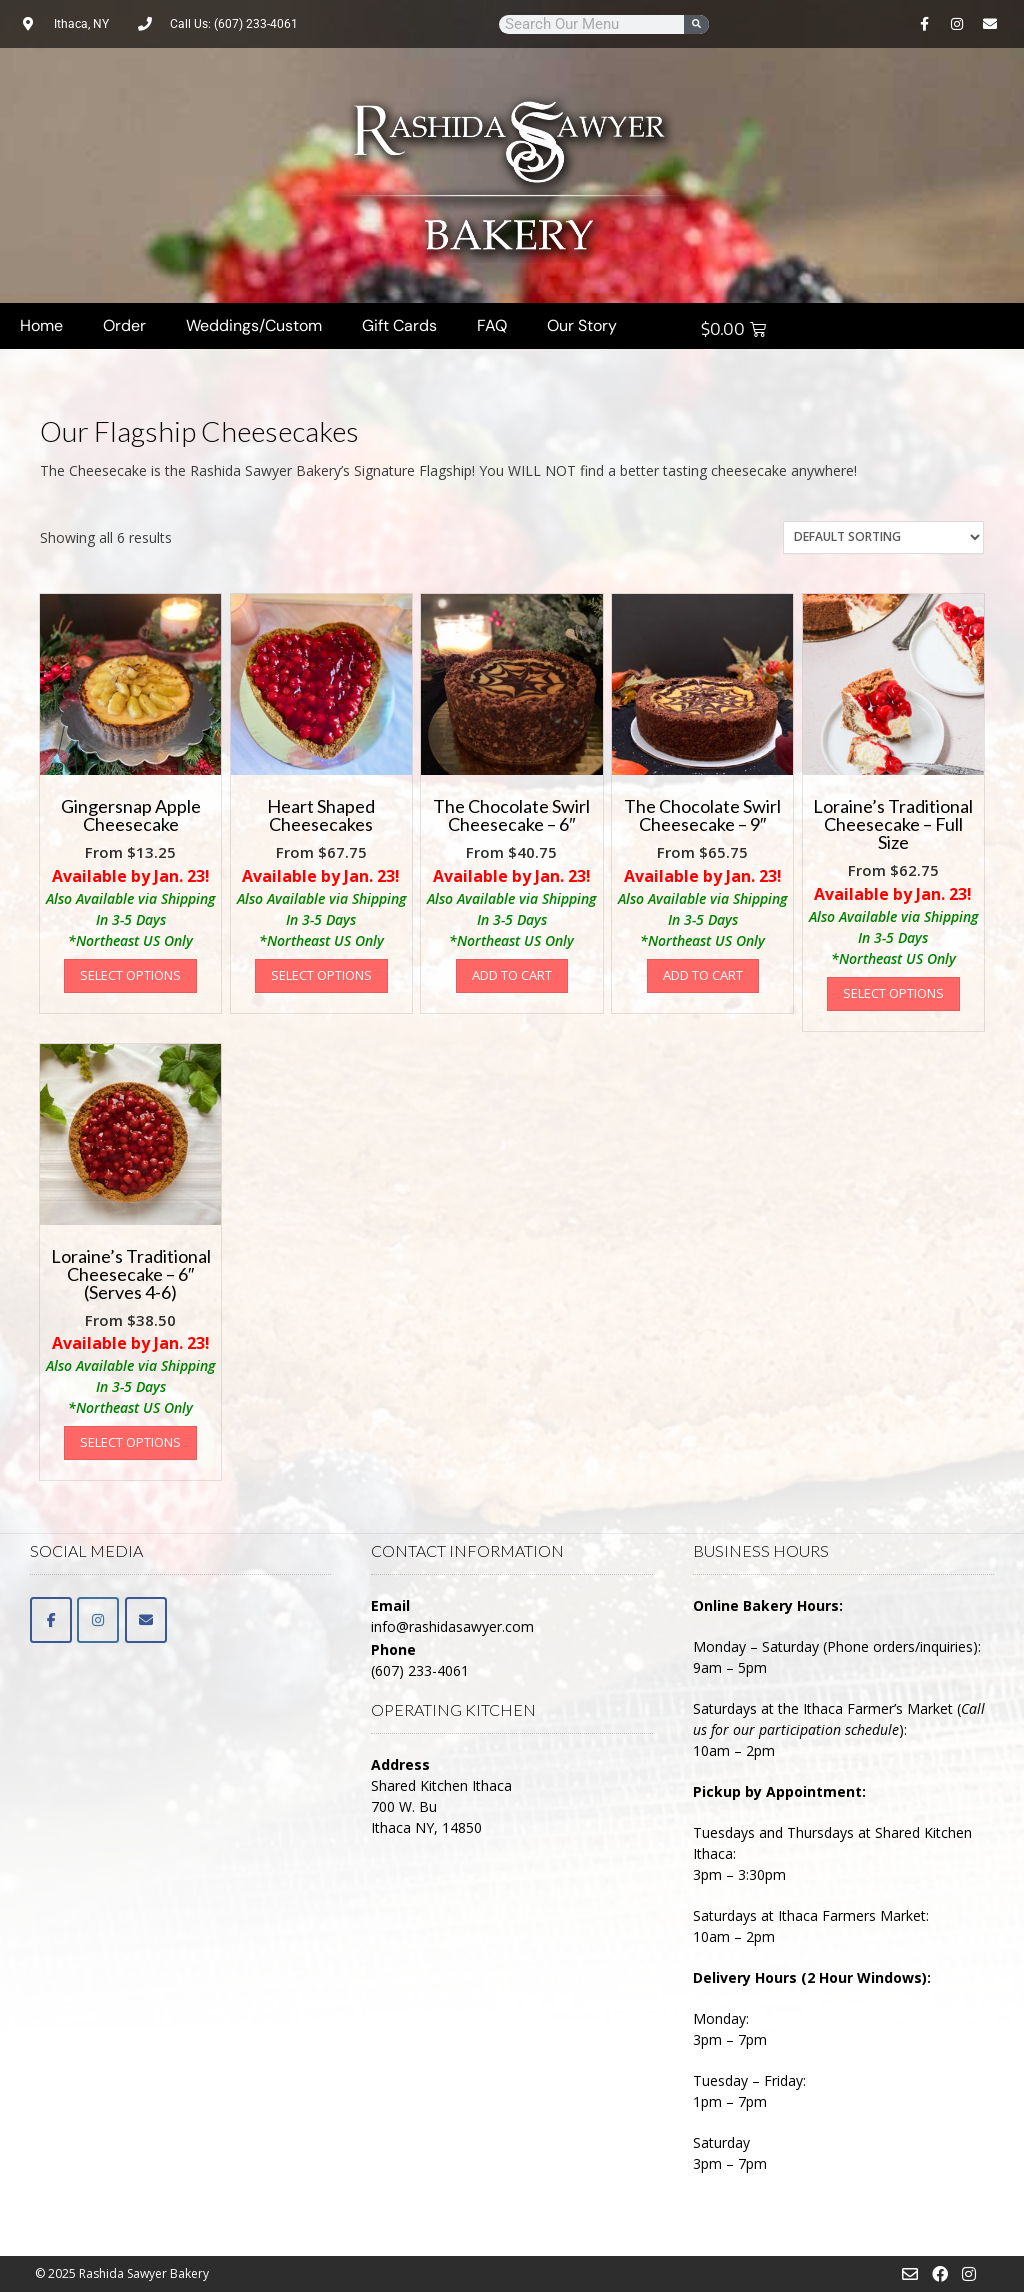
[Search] (696, 24)
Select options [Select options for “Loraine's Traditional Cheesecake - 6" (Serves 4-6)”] (130, 1442)
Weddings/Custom (254, 325)
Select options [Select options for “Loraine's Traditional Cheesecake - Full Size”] (893, 993)
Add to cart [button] (512, 975)
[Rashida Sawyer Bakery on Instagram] (98, 1620)
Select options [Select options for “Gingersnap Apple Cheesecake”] (130, 975)
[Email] (146, 1620)
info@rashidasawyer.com (452, 1626)
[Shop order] (883, 537)
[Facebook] (51, 1620)
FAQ (492, 325)
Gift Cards (399, 325)
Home (41, 325)
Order (124, 325)
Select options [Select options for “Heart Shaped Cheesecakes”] (321, 975)
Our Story (582, 325)
